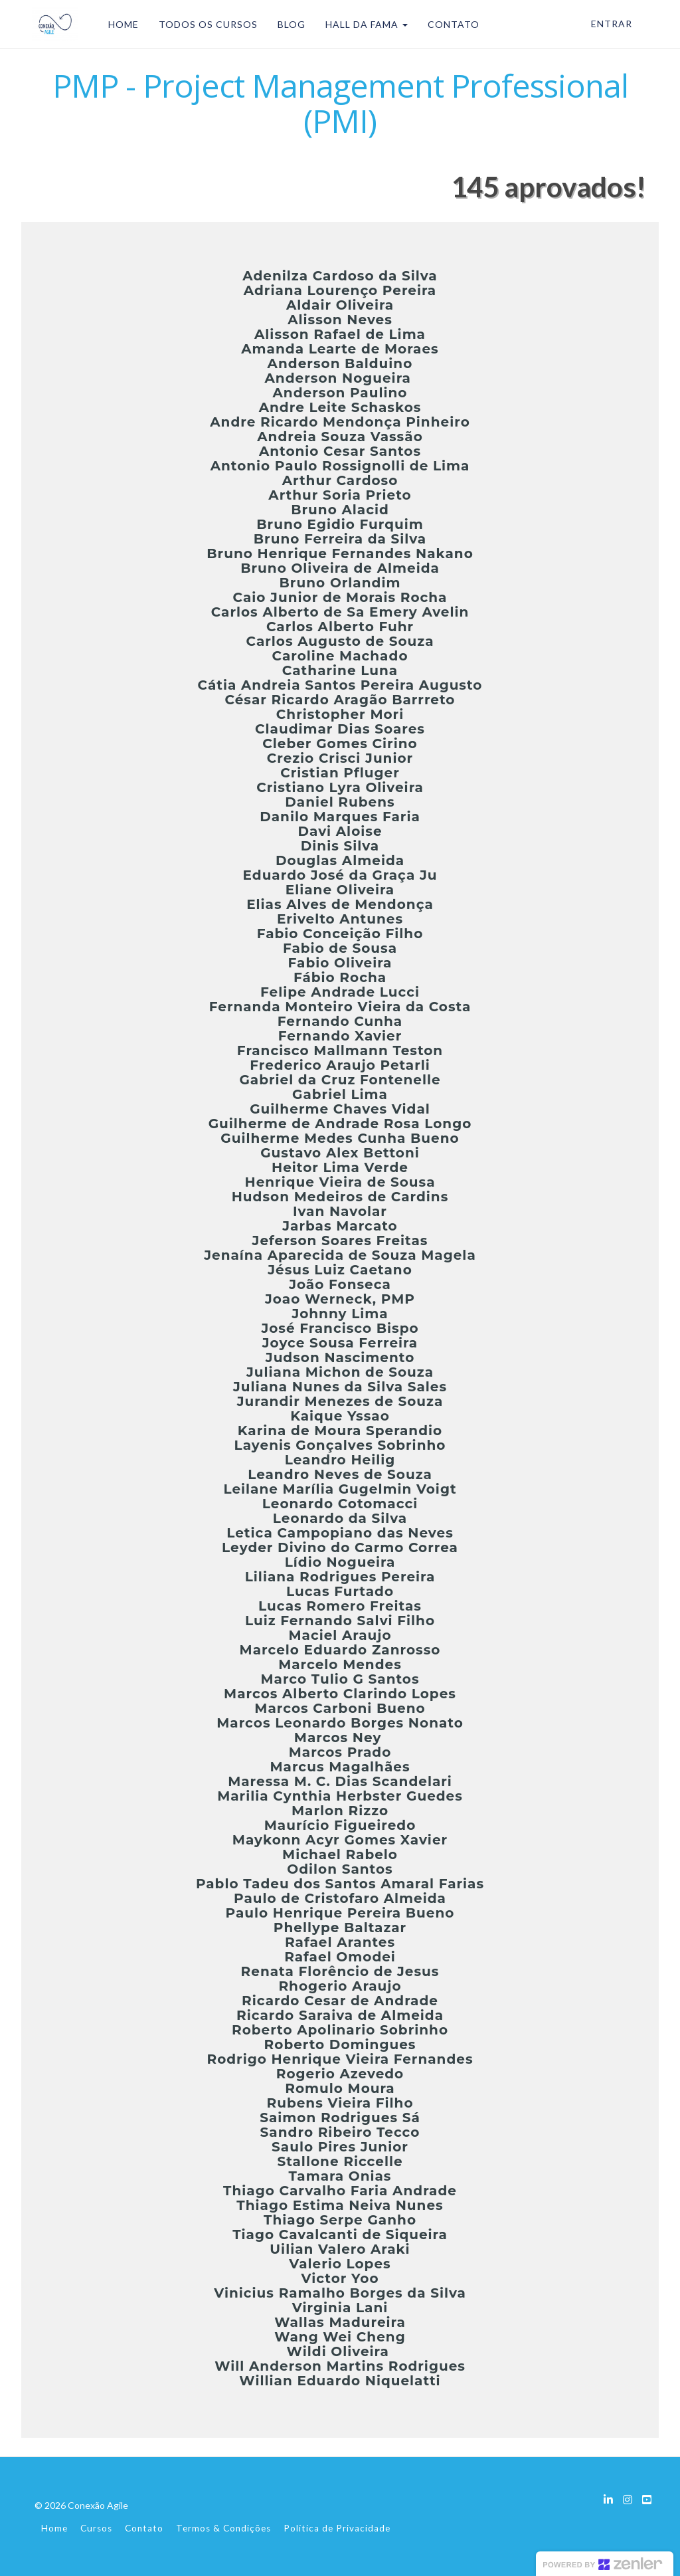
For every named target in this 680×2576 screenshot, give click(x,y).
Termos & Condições (223, 2528)
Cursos (96, 2528)
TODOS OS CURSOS (204, 24)
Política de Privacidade (337, 2528)
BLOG (288, 24)
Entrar (611, 23)
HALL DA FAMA (363, 24)
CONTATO (450, 24)
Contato (144, 2528)
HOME (120, 24)
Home (54, 2528)
